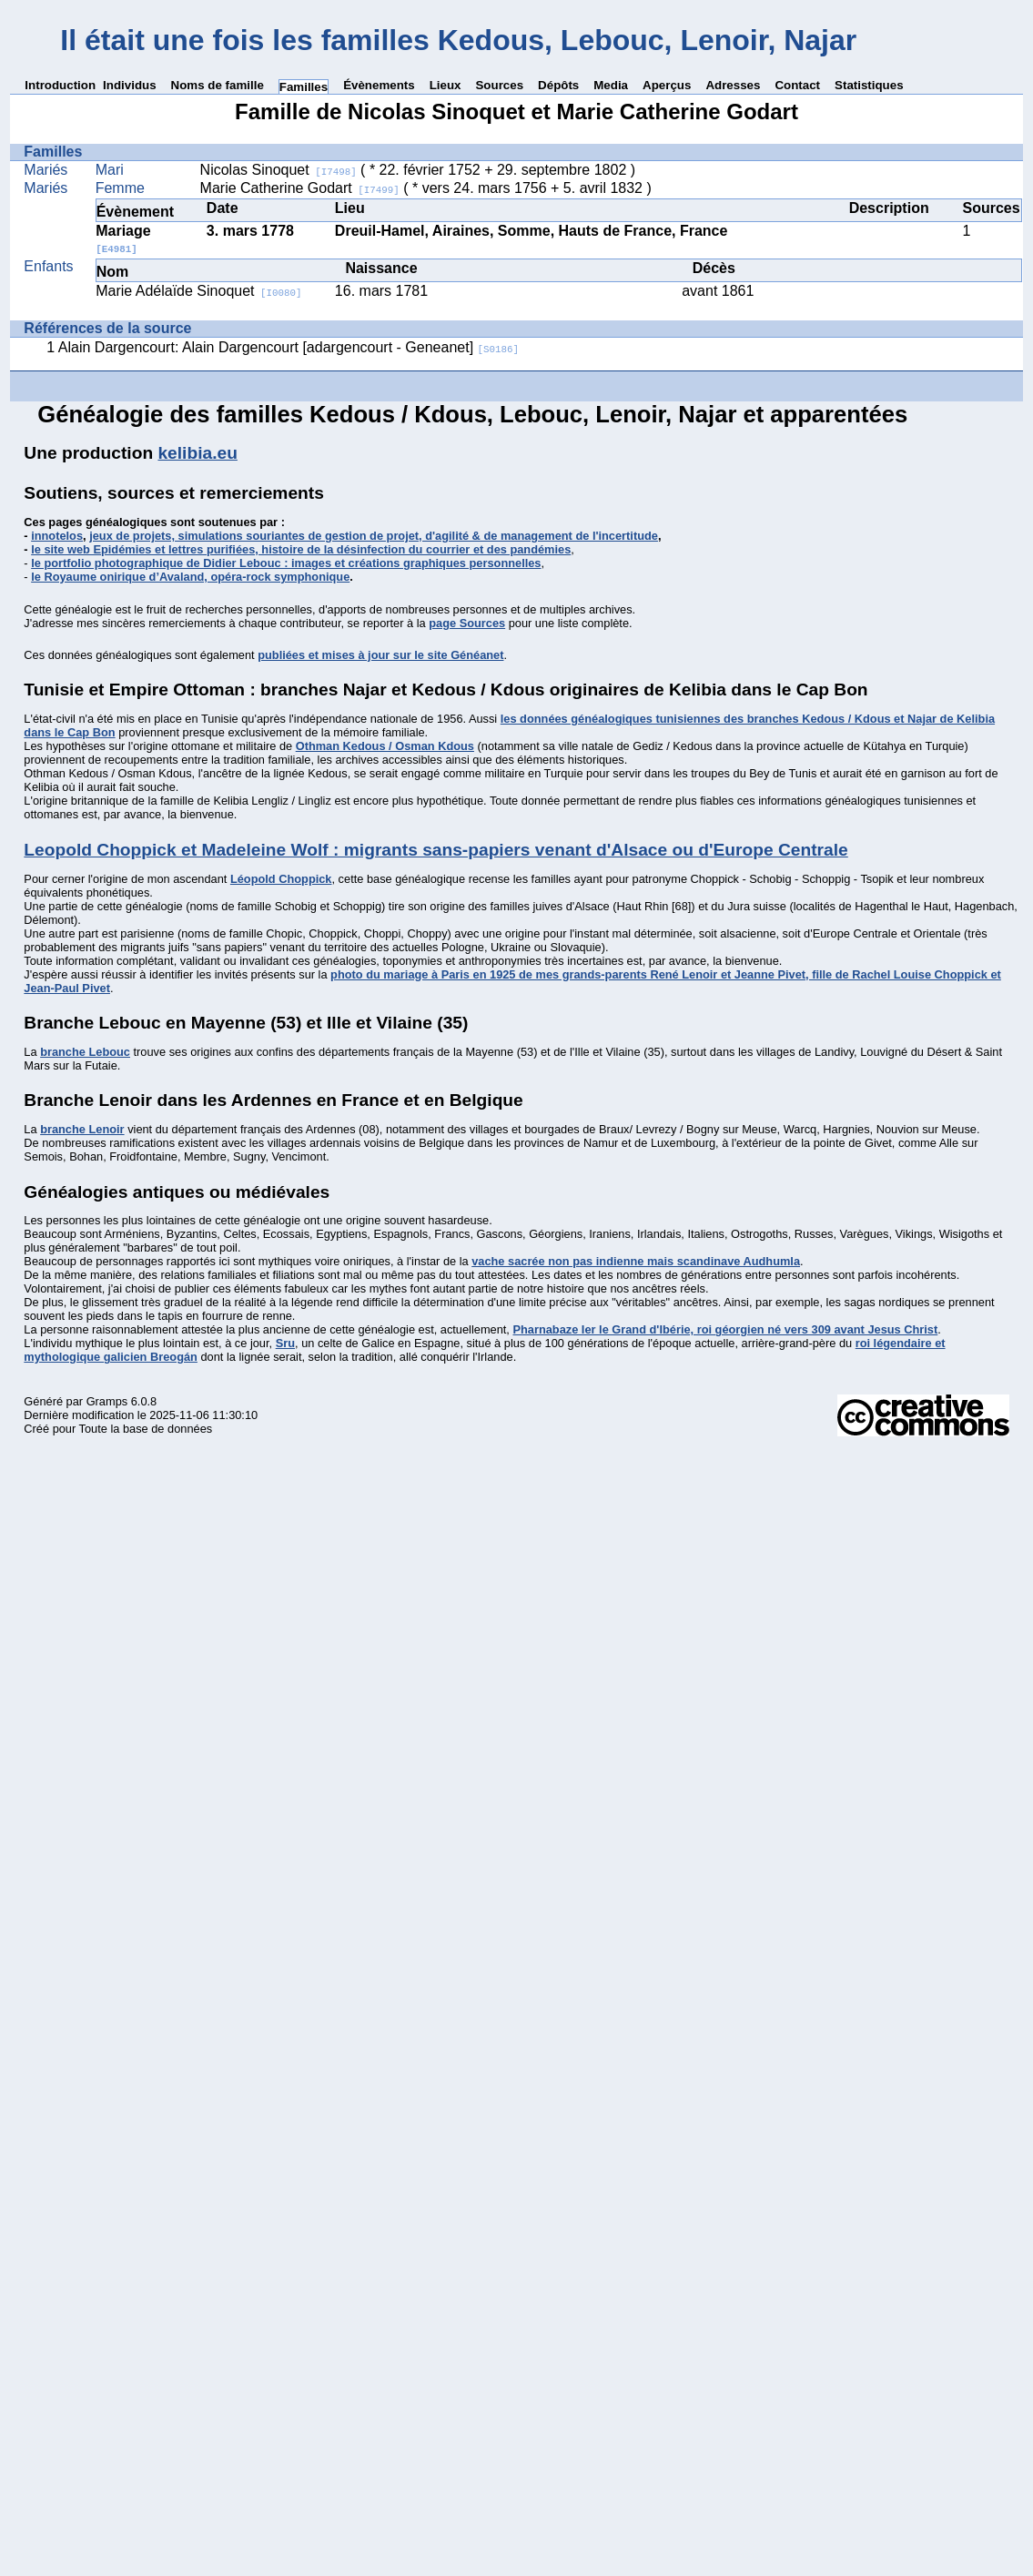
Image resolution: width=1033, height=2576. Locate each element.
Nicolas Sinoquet (278, 169)
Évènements (379, 85)
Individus (130, 85)
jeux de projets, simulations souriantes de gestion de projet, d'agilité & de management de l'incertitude (373, 536)
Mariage (123, 239)
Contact (797, 85)
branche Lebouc (85, 1052)
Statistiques (869, 85)
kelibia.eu (197, 452)
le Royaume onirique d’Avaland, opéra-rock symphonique (190, 576)
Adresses (732, 85)
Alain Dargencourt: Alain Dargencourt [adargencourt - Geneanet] (288, 347)
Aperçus (667, 85)
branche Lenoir (82, 1129)
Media (610, 85)
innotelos (57, 536)
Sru (285, 1343)
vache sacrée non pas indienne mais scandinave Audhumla (635, 1261)
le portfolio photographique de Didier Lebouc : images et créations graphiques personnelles (286, 563)
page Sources (467, 623)
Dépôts (558, 85)
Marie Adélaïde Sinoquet (198, 291)
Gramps (107, 1401)
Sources (499, 85)
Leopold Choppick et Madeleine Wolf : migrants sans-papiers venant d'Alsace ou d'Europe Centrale (435, 849)
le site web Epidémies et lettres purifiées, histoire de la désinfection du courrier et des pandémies (301, 549)
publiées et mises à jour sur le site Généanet (380, 655)
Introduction (60, 85)
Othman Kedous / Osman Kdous (385, 746)
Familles (303, 87)
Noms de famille (217, 85)
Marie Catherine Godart (300, 188)
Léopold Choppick (281, 879)
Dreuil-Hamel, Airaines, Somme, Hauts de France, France (531, 230)
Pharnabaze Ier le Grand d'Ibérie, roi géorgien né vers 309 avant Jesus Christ (724, 1329)
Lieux (445, 85)
